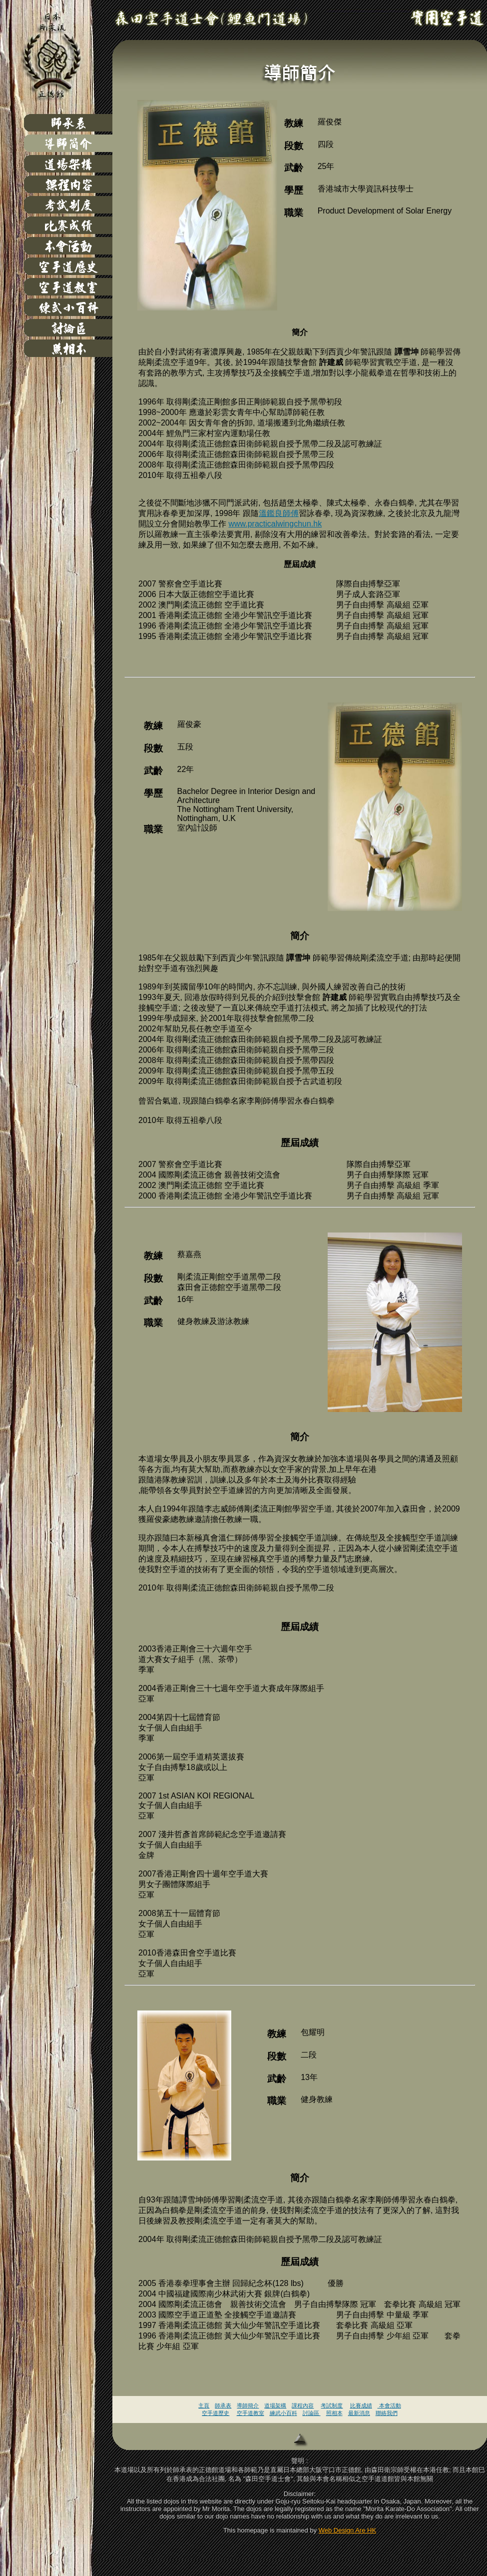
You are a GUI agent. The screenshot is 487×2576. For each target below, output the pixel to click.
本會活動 (389, 2405)
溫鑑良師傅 (279, 513)
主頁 (203, 2405)
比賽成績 (361, 2405)
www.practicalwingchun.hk (275, 524)
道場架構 (275, 2405)
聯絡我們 (387, 2413)
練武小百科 (283, 2413)
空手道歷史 (215, 2413)
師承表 (223, 2405)
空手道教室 (250, 2413)
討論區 (312, 2413)
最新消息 (359, 2413)
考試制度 (332, 2405)
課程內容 (303, 2405)
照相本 (334, 2413)
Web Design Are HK (347, 2530)
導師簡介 (248, 2405)
